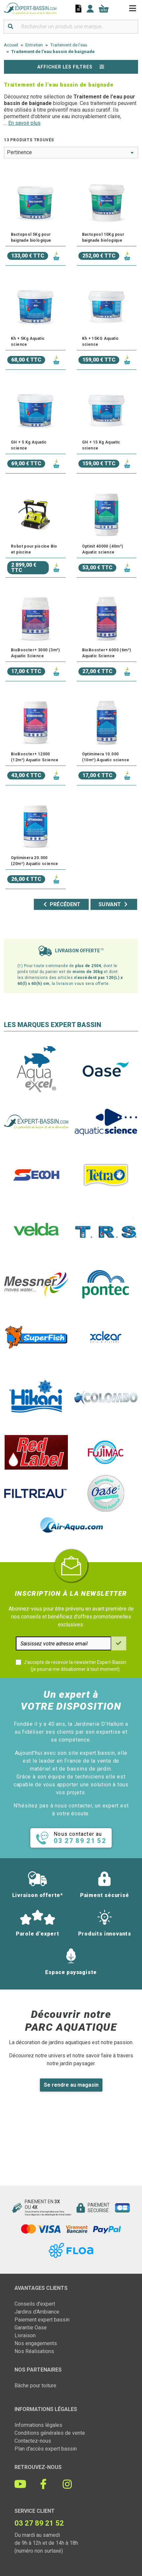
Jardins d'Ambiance (36, 2312)
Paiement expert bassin (42, 2320)
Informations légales (38, 2425)
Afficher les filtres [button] (70, 66)
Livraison (25, 2335)
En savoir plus (24, 123)
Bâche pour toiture (35, 2385)
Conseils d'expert (34, 2304)
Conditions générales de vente (49, 2433)
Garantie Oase (30, 2327)
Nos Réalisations (34, 2351)
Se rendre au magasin (71, 2085)
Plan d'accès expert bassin (45, 2449)
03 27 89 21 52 (39, 2523)
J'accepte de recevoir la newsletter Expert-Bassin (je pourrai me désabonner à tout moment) (75, 1666)
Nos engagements (35, 2343)
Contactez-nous (32, 2441)
